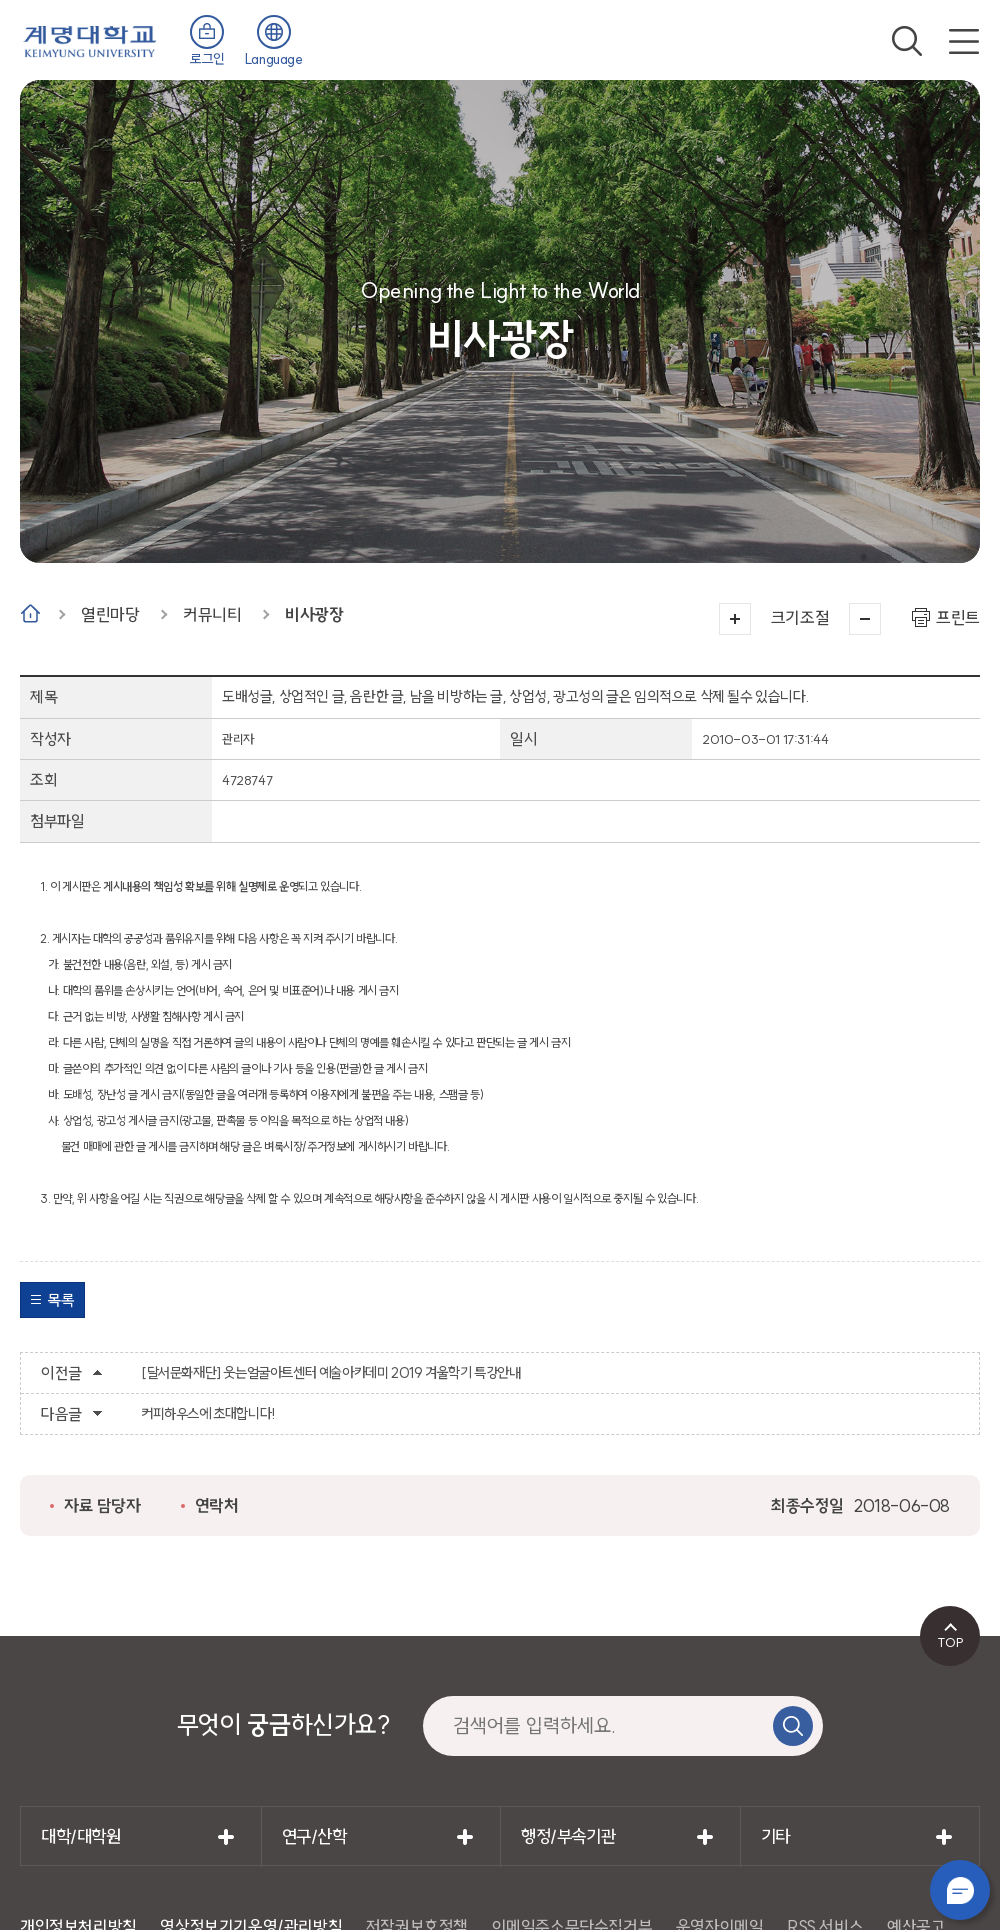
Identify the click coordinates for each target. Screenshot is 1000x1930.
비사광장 (314, 614)
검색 (907, 41)
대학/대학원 (81, 1836)
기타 (775, 1836)
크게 (735, 619)
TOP (950, 1642)
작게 (865, 619)
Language (274, 59)
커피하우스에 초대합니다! (208, 1414)
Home (30, 613)
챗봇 (960, 1890)
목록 (60, 1300)
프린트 (958, 617)
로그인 (207, 59)
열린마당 (110, 614)
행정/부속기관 (568, 1836)
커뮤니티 (212, 614)
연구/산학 (314, 1836)
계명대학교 (90, 39)
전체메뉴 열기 (964, 41)
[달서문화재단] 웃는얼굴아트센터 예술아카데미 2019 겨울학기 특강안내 (330, 1373)
